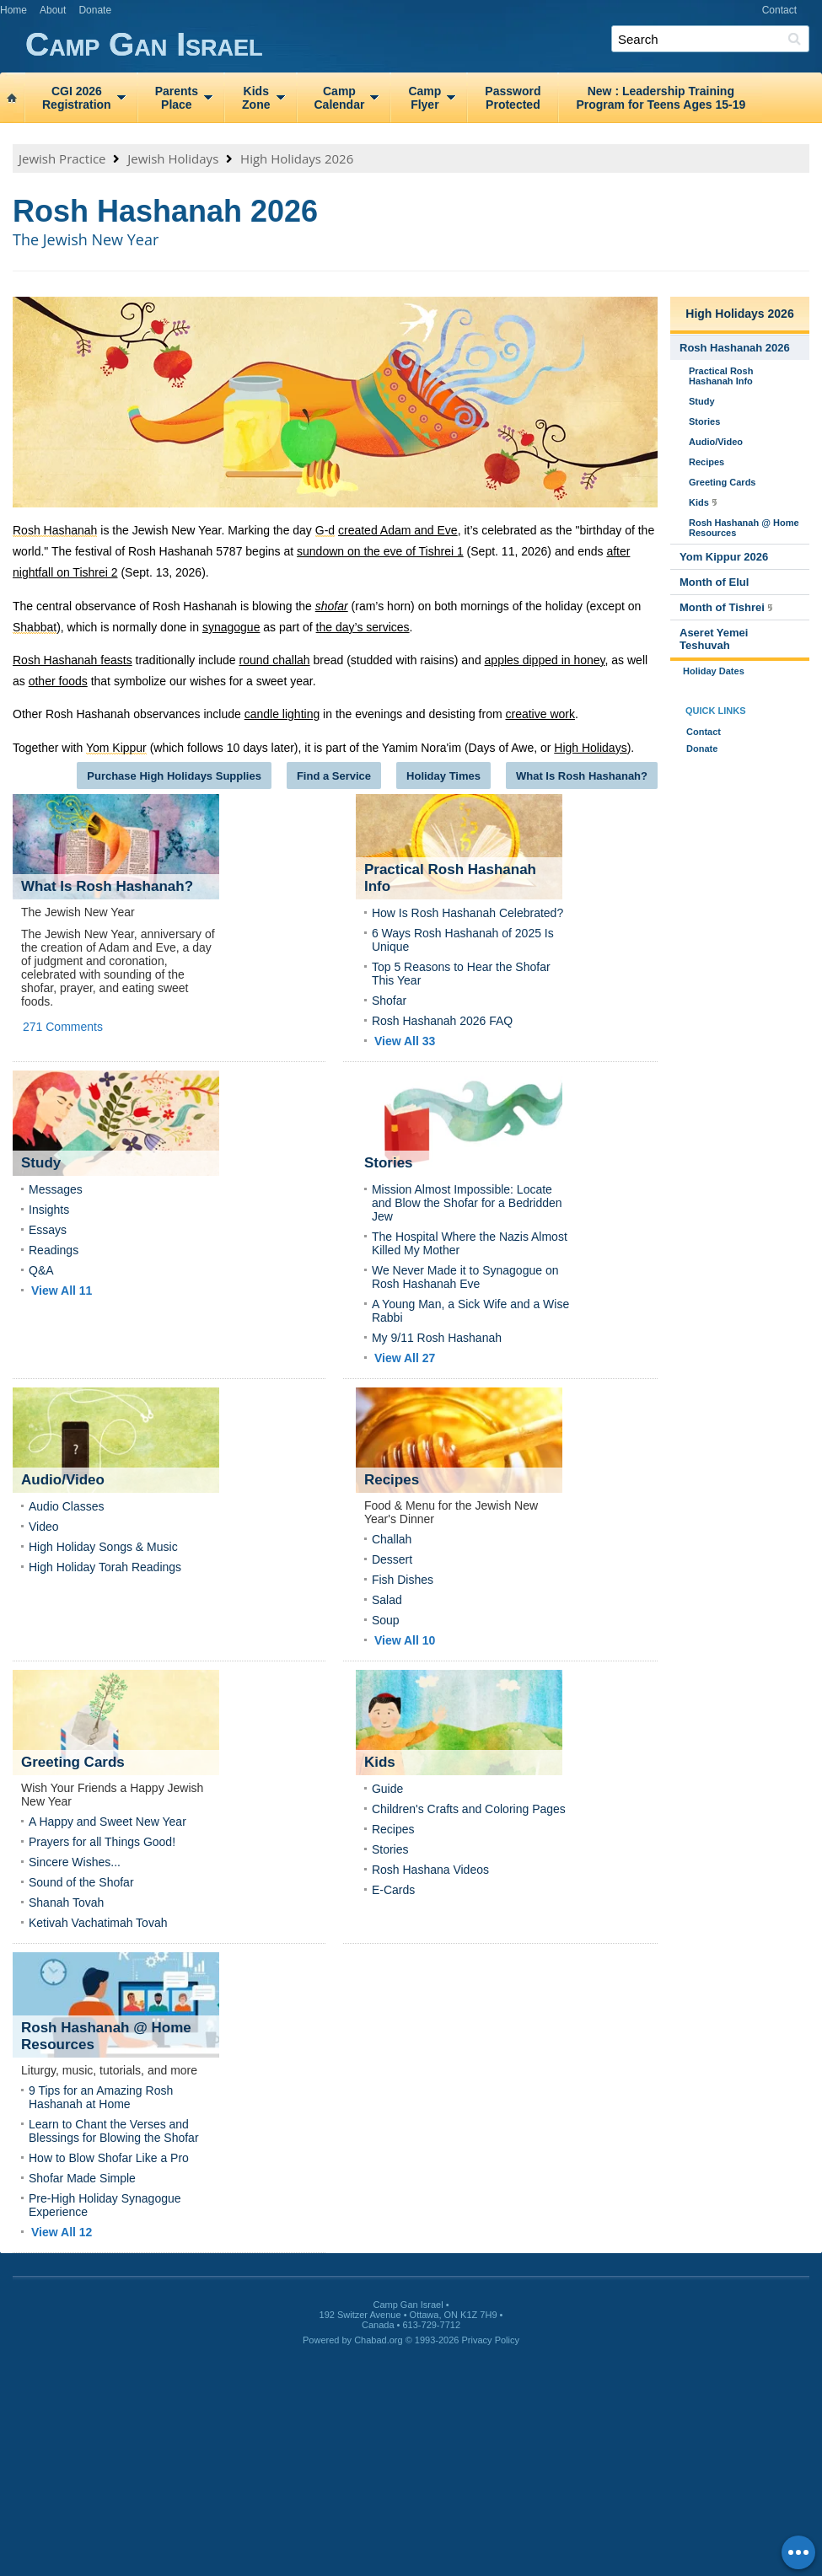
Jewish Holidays (172, 158)
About (53, 10)
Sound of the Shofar (81, 1882)
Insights (49, 1209)
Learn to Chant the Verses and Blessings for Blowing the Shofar (114, 2130)
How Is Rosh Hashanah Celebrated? (467, 913)
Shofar (389, 1000)
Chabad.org (378, 2340)
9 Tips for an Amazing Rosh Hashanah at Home (101, 2097)
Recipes (393, 1829)
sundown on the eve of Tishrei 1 (380, 551)
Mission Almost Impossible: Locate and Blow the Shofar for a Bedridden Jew (467, 1203)
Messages (56, 1189)
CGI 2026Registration (76, 97)
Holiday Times (443, 776)
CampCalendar (339, 97)
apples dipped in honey (545, 660)
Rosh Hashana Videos (430, 1869)
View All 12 (61, 2232)
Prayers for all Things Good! (102, 1842)
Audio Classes (67, 1506)
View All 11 (61, 1290)
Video (44, 1526)
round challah (274, 660)
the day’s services (363, 627)
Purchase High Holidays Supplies (174, 776)
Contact (779, 10)
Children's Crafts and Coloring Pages (469, 1809)
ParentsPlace (176, 97)
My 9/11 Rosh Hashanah (437, 1337)
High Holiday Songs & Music (103, 1547)
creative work (539, 714)
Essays (48, 1230)
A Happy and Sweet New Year (107, 1821)
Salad (387, 1600)
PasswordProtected (512, 97)
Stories (390, 1849)
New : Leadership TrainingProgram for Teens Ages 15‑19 (660, 97)
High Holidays (590, 747)
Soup (386, 1620)
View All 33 (404, 1041)
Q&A (41, 1270)
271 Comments (63, 1026)
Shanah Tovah (66, 1902)
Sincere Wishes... (75, 1862)
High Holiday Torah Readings (105, 1567)
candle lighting (282, 714)
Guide (387, 1788)
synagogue (231, 627)
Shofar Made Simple (82, 2178)
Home (13, 10)
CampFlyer (424, 97)
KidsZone (256, 97)
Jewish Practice (62, 158)
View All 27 (404, 1358)
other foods (58, 681)
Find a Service (334, 776)
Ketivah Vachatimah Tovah (98, 1922)
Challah (391, 1539)
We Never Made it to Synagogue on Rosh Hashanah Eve (465, 1277)
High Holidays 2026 (296, 158)
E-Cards (393, 1890)
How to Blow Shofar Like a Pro (109, 2158)
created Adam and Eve (398, 530)
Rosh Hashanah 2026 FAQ (442, 1021)
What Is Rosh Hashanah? (581, 776)
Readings (53, 1250)
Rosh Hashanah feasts (72, 660)
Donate (94, 10)
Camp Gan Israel (423, 45)
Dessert (392, 1559)
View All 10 (404, 1640)
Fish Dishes (402, 1579)
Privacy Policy (490, 2340)
